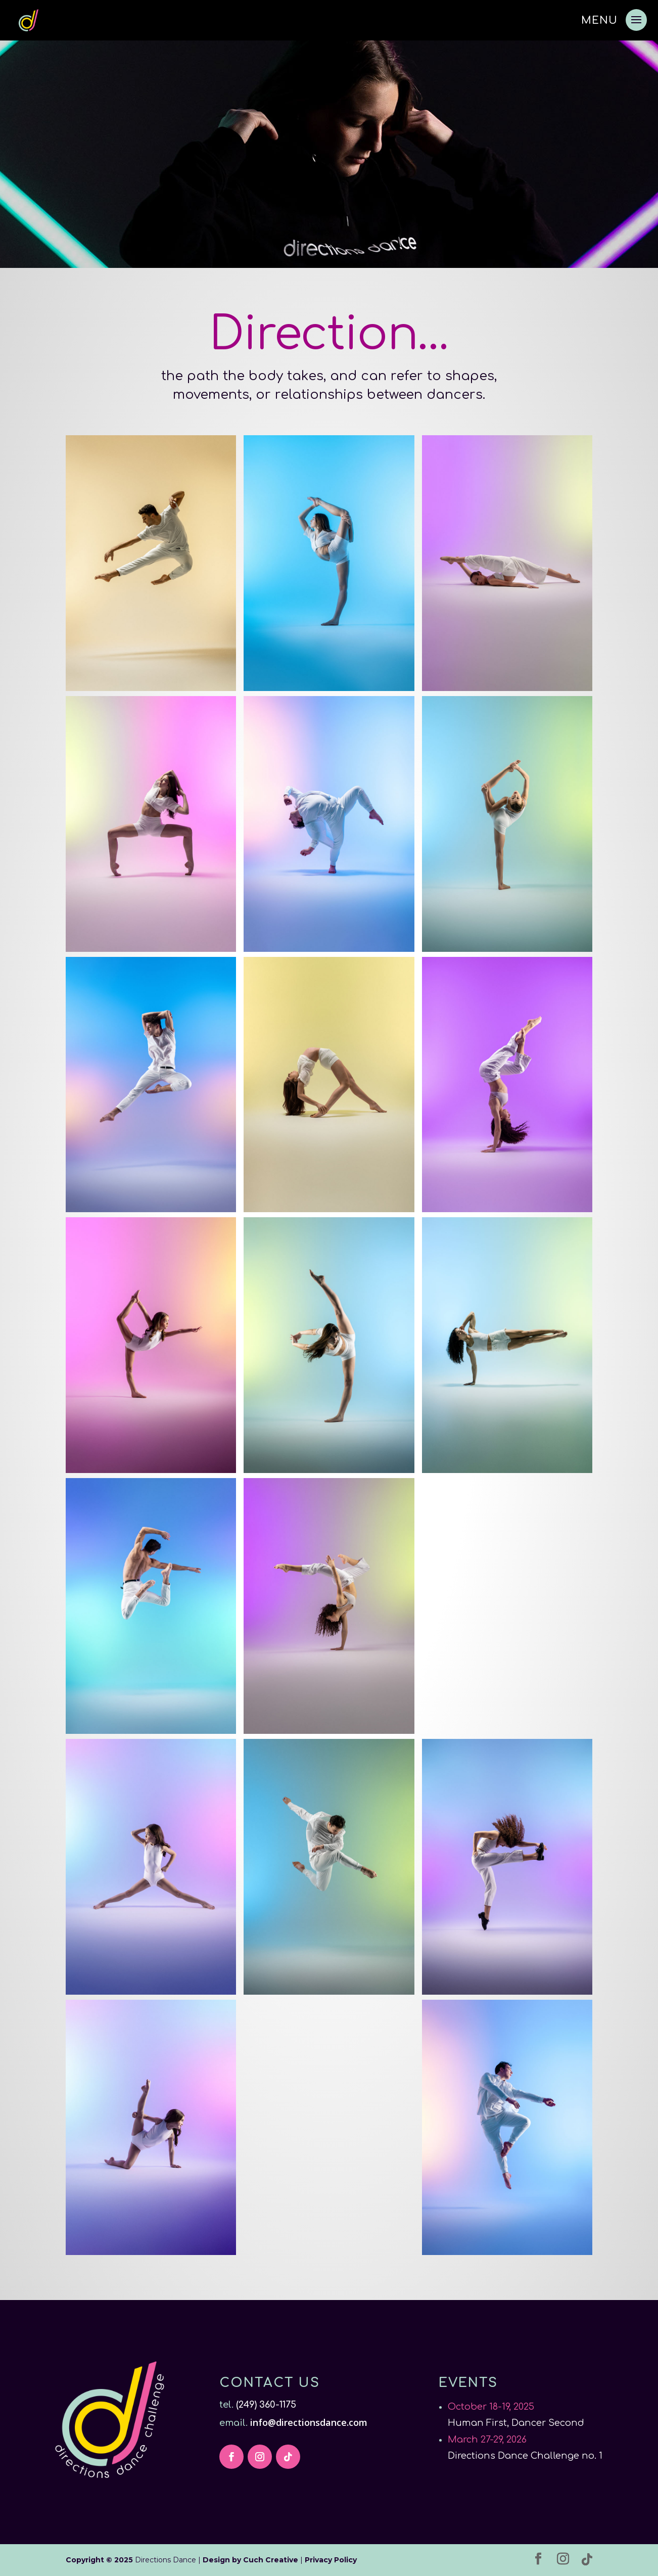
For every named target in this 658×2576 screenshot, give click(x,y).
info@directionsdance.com (309, 2421)
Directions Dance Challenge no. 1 (525, 2456)
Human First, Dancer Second (516, 2423)
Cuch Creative (270, 2559)
